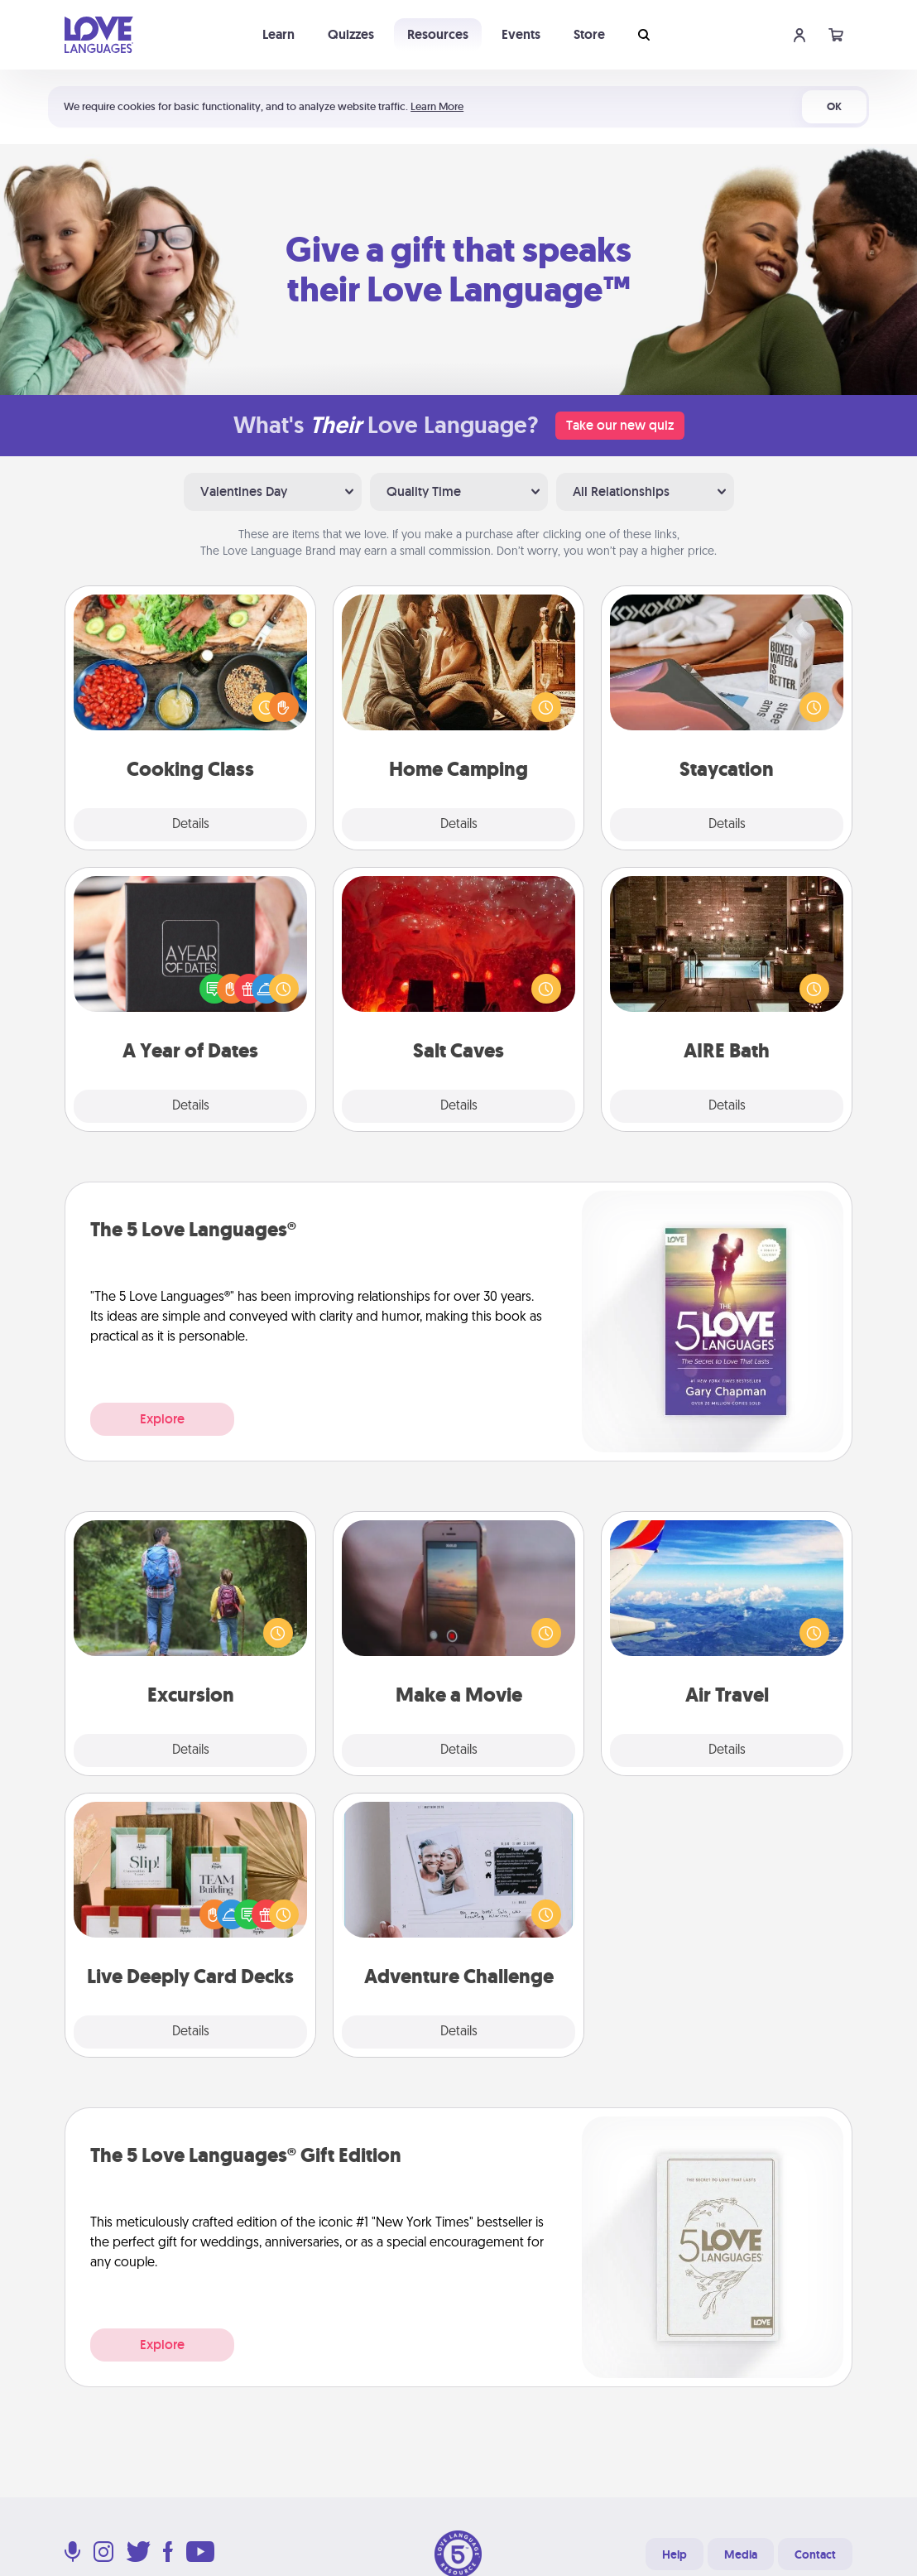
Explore (162, 1419)
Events (521, 34)
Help (674, 2554)
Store (589, 34)
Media (740, 2554)
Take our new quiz (620, 425)
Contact (815, 2554)
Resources (437, 34)
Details (190, 824)
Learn (278, 34)
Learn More (436, 106)
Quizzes (351, 34)
